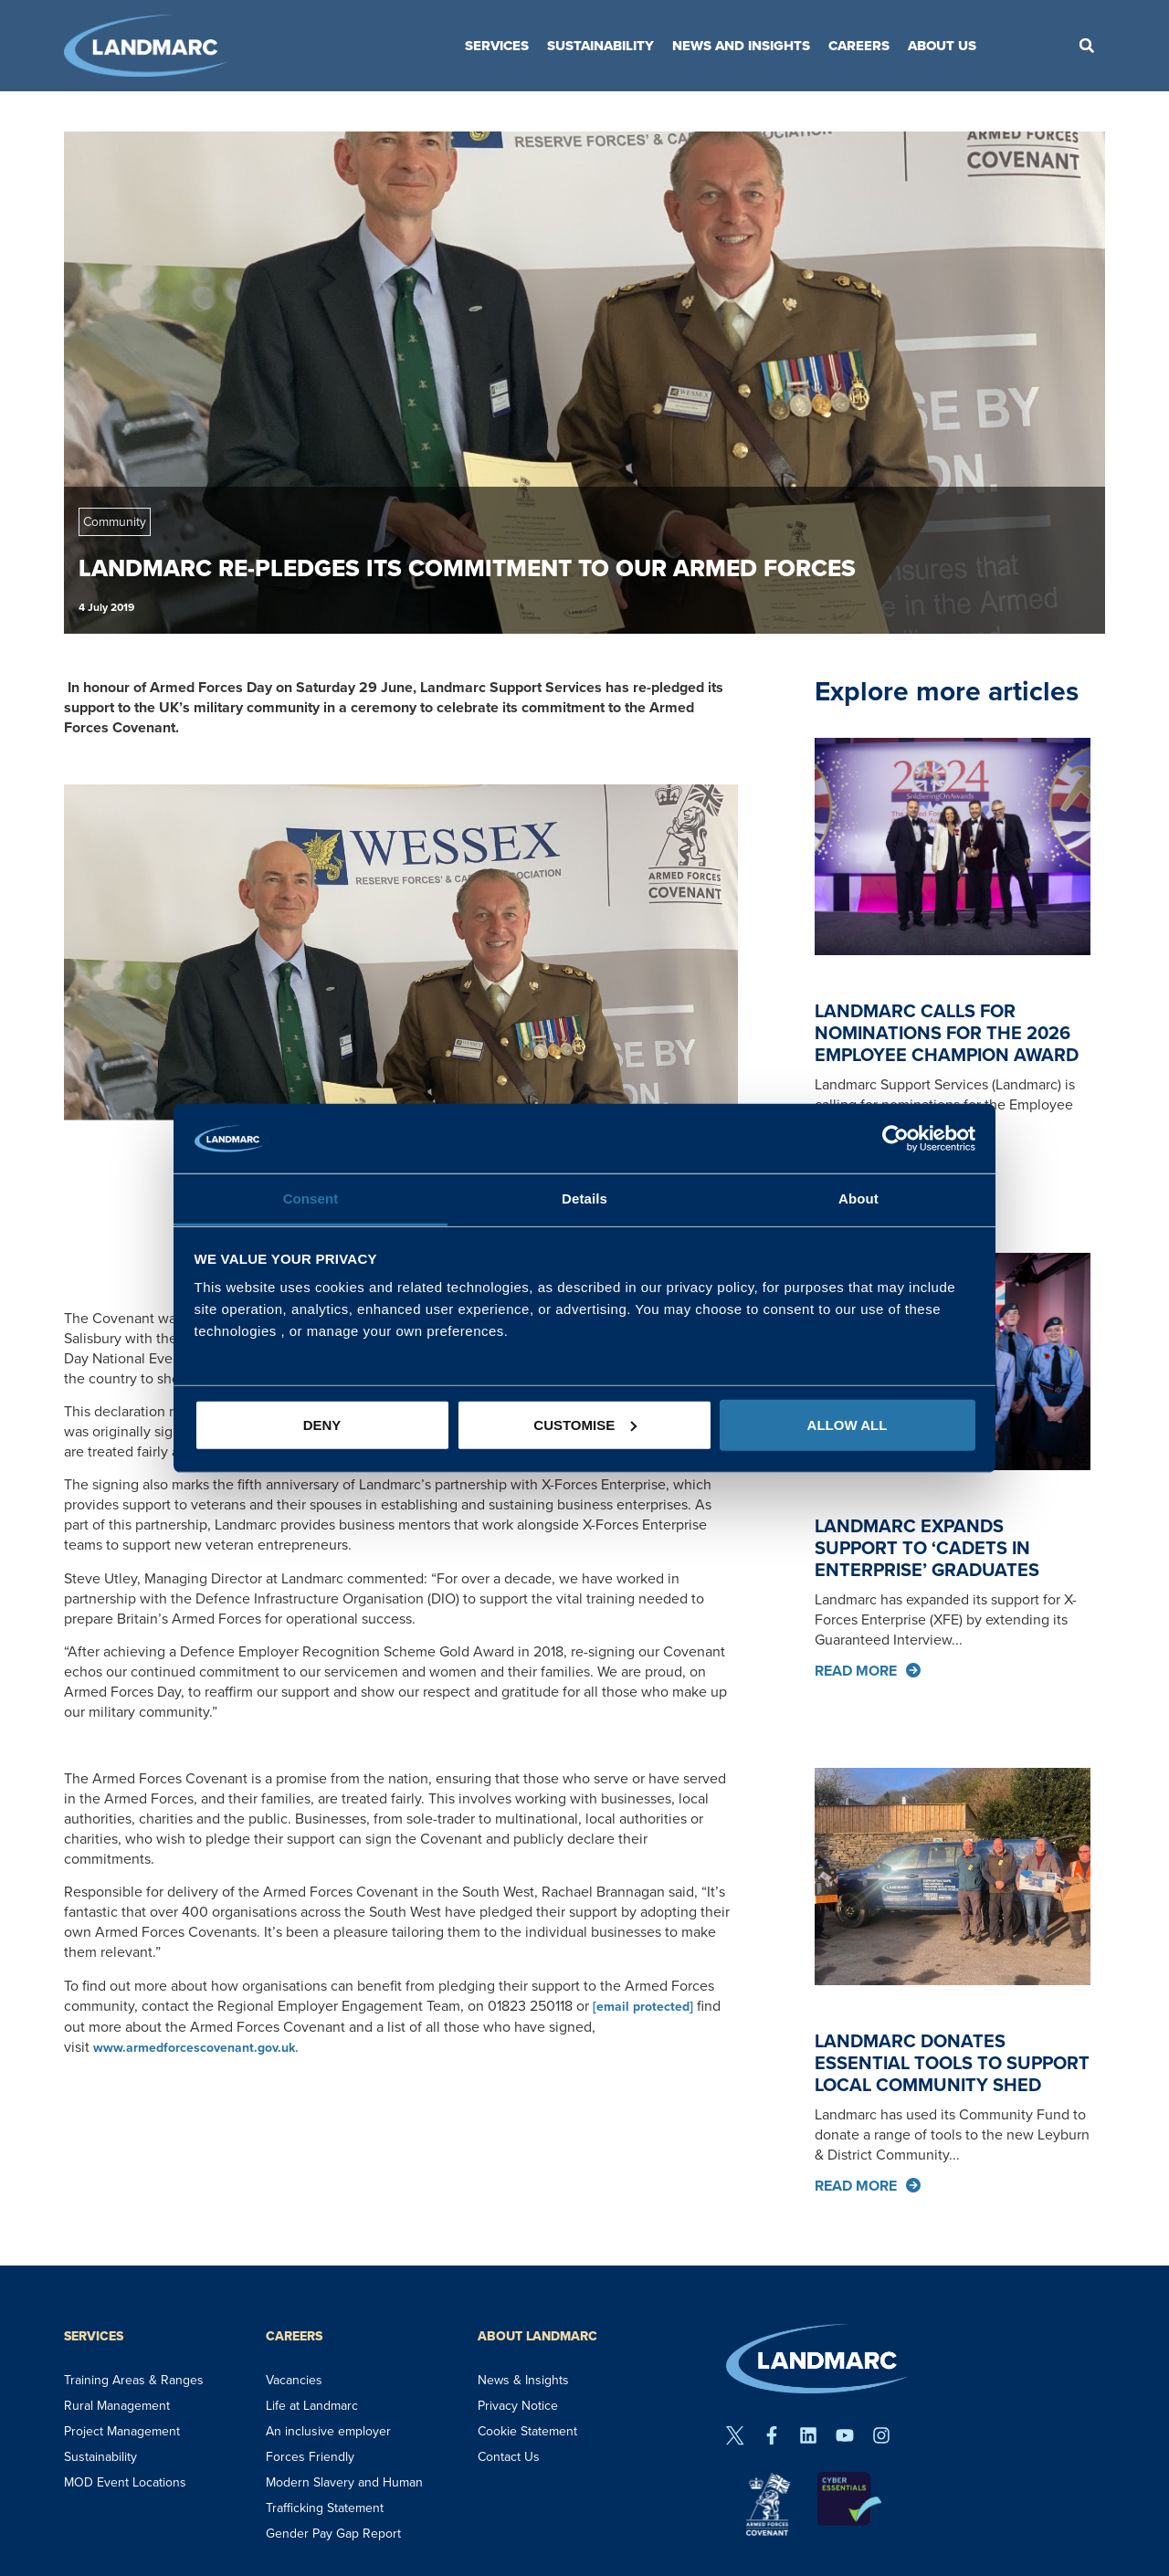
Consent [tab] (311, 1198)
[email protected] (643, 2006)
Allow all (847, 1425)
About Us (942, 46)
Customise (585, 1425)
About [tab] (858, 1198)
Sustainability (600, 46)
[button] (1087, 45)
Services (497, 46)
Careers (859, 46)
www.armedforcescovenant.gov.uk (194, 2047)
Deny (322, 1425)
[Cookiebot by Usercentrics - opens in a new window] (895, 1138)
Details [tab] (584, 1198)
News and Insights (741, 46)
